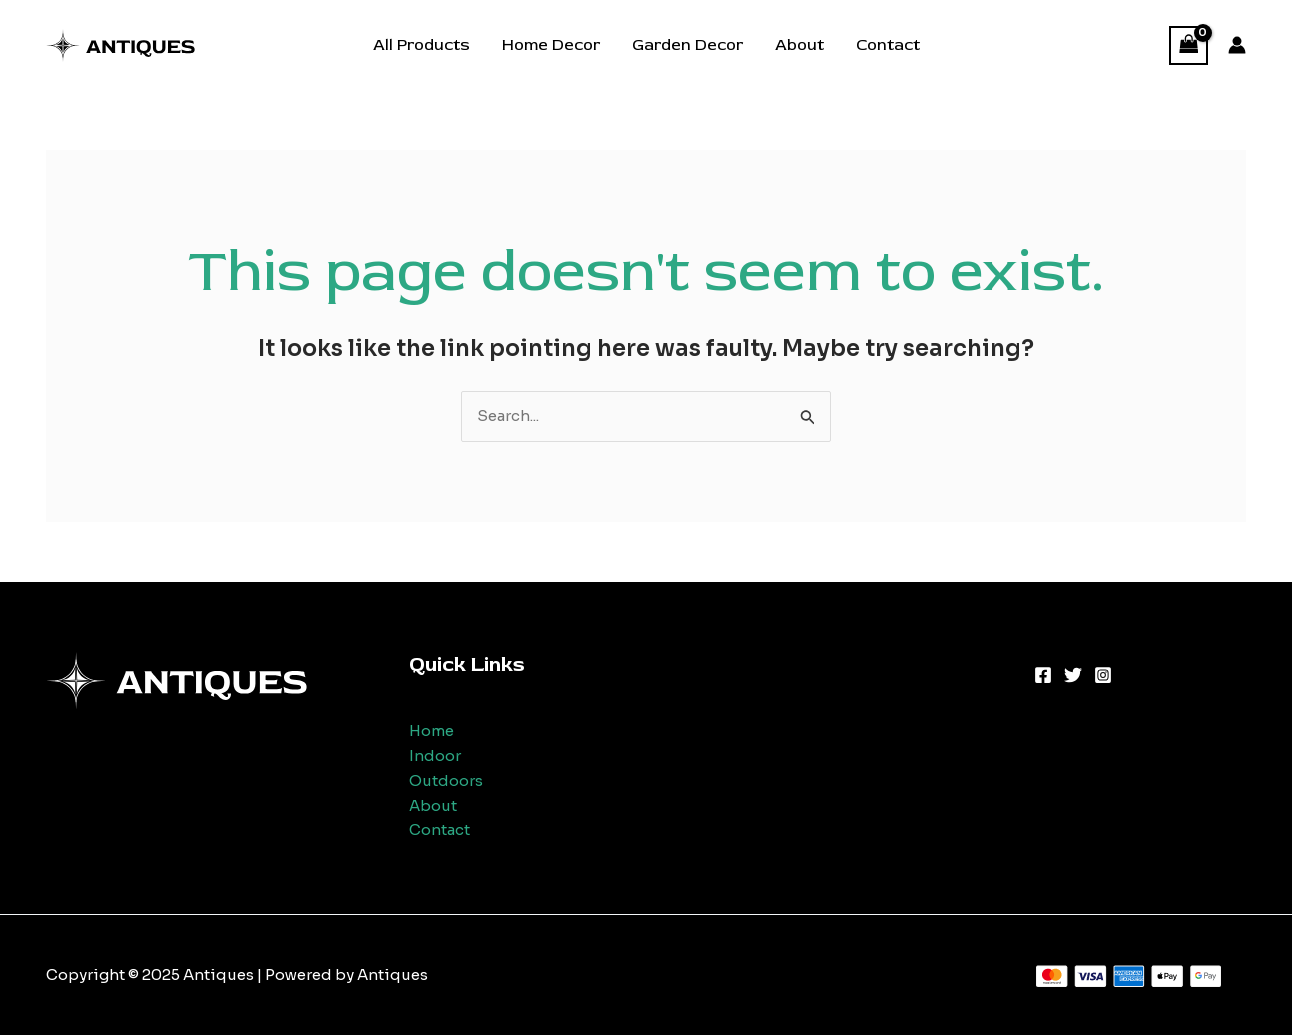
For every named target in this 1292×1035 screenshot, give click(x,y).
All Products (421, 45)
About (799, 45)
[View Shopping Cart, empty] (1189, 45)
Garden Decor (687, 45)
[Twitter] (1073, 675)
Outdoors (446, 780)
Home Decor (551, 45)
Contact (888, 45)
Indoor (435, 755)
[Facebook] (1043, 675)
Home (431, 730)
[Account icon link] (1237, 45)
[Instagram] (1103, 675)
